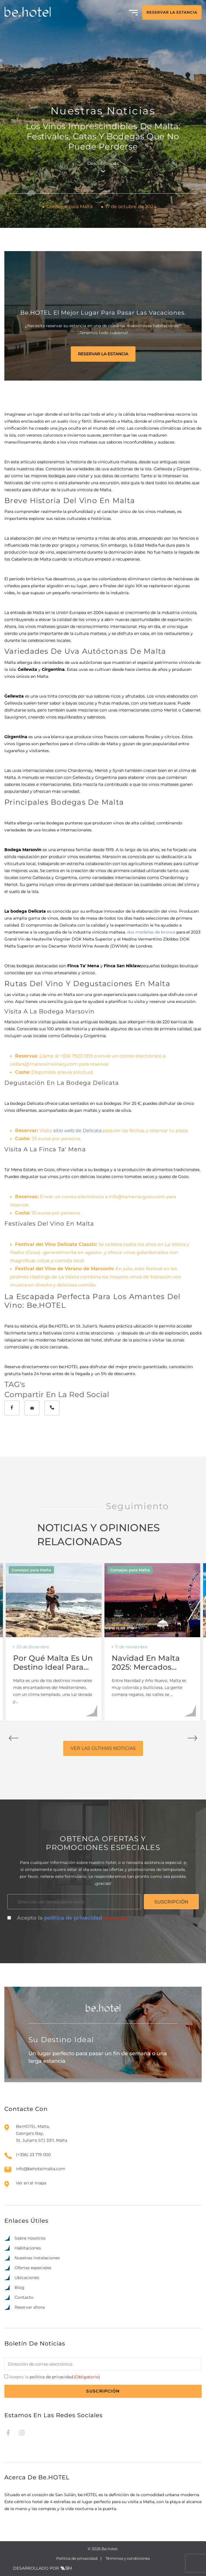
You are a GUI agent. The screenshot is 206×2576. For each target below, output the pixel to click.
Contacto (24, 2297)
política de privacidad (73, 1918)
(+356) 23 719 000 (33, 2154)
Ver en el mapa (31, 2183)
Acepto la (73, 1918)
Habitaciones (28, 2248)
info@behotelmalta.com (40, 2169)
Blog (19, 2287)
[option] (168, 2570)
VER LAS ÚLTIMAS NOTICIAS (103, 1748)
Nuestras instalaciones (37, 2257)
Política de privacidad (76, 2558)
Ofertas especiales (33, 2267)
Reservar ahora (30, 2307)
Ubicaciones (27, 2277)
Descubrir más (103, 166)
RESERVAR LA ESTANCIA (172, 12)
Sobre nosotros (30, 2238)
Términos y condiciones (128, 2558)
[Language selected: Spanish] (179, 2570)
